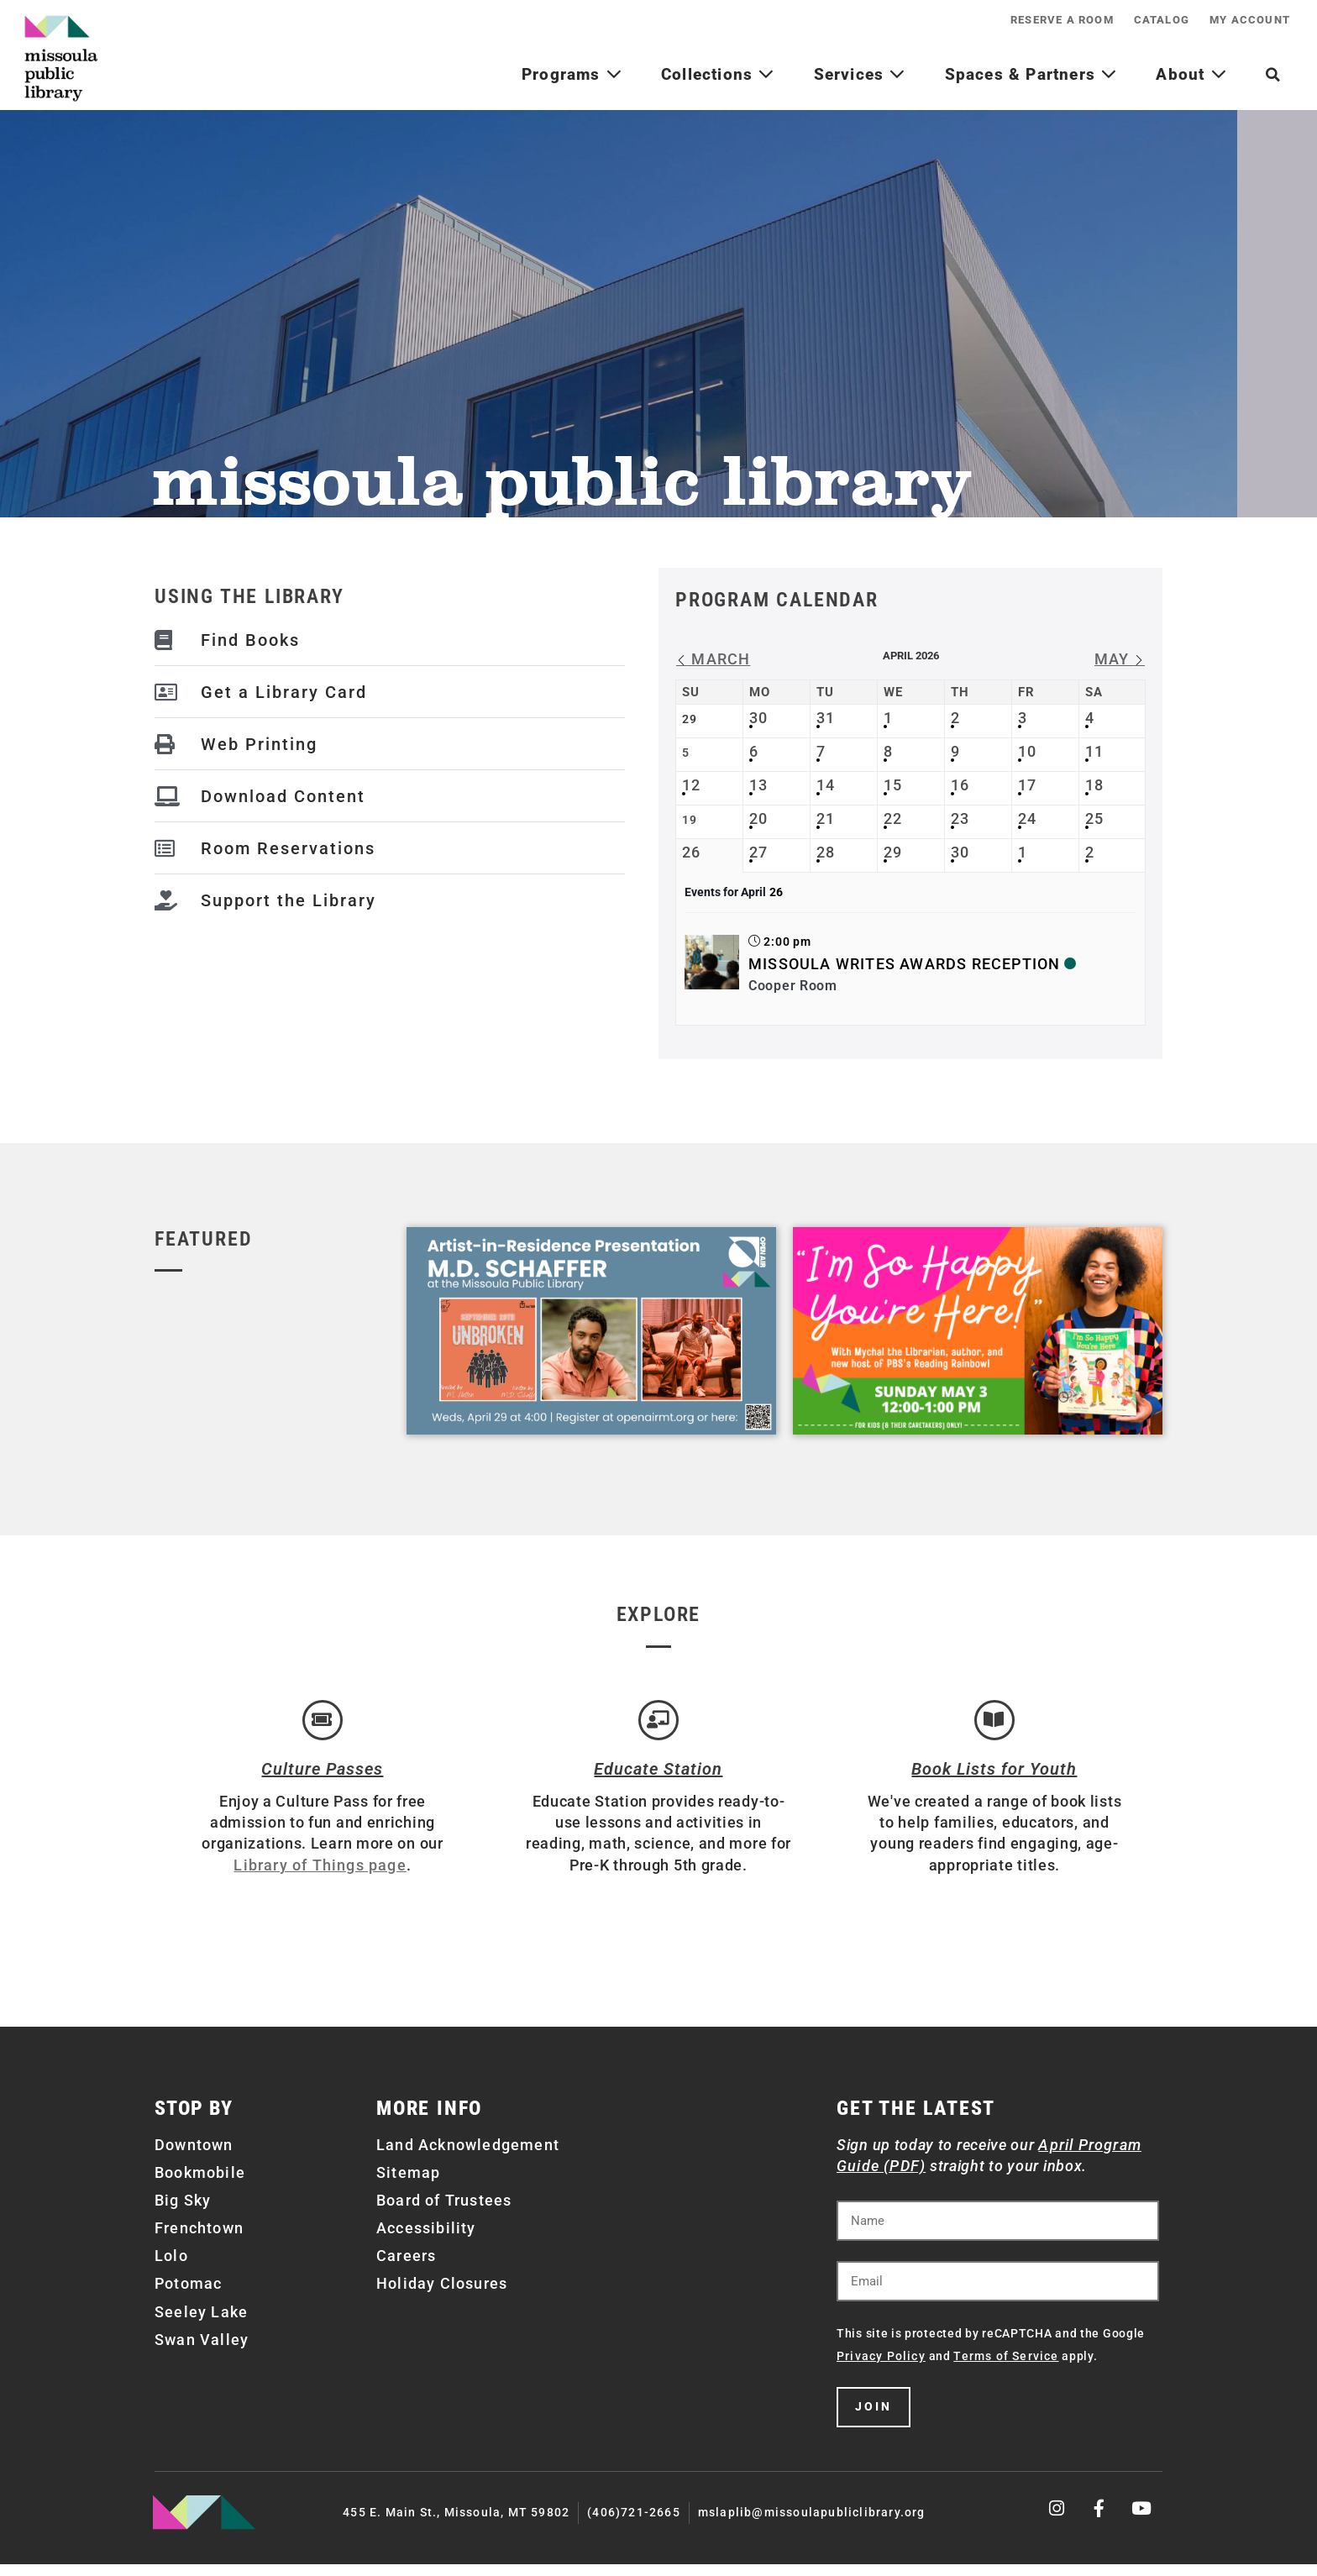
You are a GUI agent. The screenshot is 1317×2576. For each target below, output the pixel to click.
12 (691, 785)
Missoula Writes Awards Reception (904, 964)
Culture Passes (322, 1781)
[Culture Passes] (322, 1726)
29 (893, 852)
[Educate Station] (658, 1726)
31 (825, 718)
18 (1094, 785)
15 (893, 785)
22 (893, 818)
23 (960, 818)
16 (960, 785)
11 (1094, 751)
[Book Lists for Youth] (994, 1726)
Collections (718, 74)
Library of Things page (319, 1876)
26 (691, 852)
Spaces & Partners (1031, 74)
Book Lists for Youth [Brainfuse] (994, 1781)
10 (1027, 751)
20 (758, 818)
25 (1094, 818)
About (1191, 74)
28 (825, 852)
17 (1027, 785)
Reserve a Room (1028, 19)
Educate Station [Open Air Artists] (658, 1781)
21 (825, 818)
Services (860, 74)
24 (1027, 818)
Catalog (1141, 19)
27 (758, 852)
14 (825, 785)
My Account (1243, 19)
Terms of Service (1005, 2367)
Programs (572, 74)
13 (758, 785)
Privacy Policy (881, 2367)
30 (758, 718)
